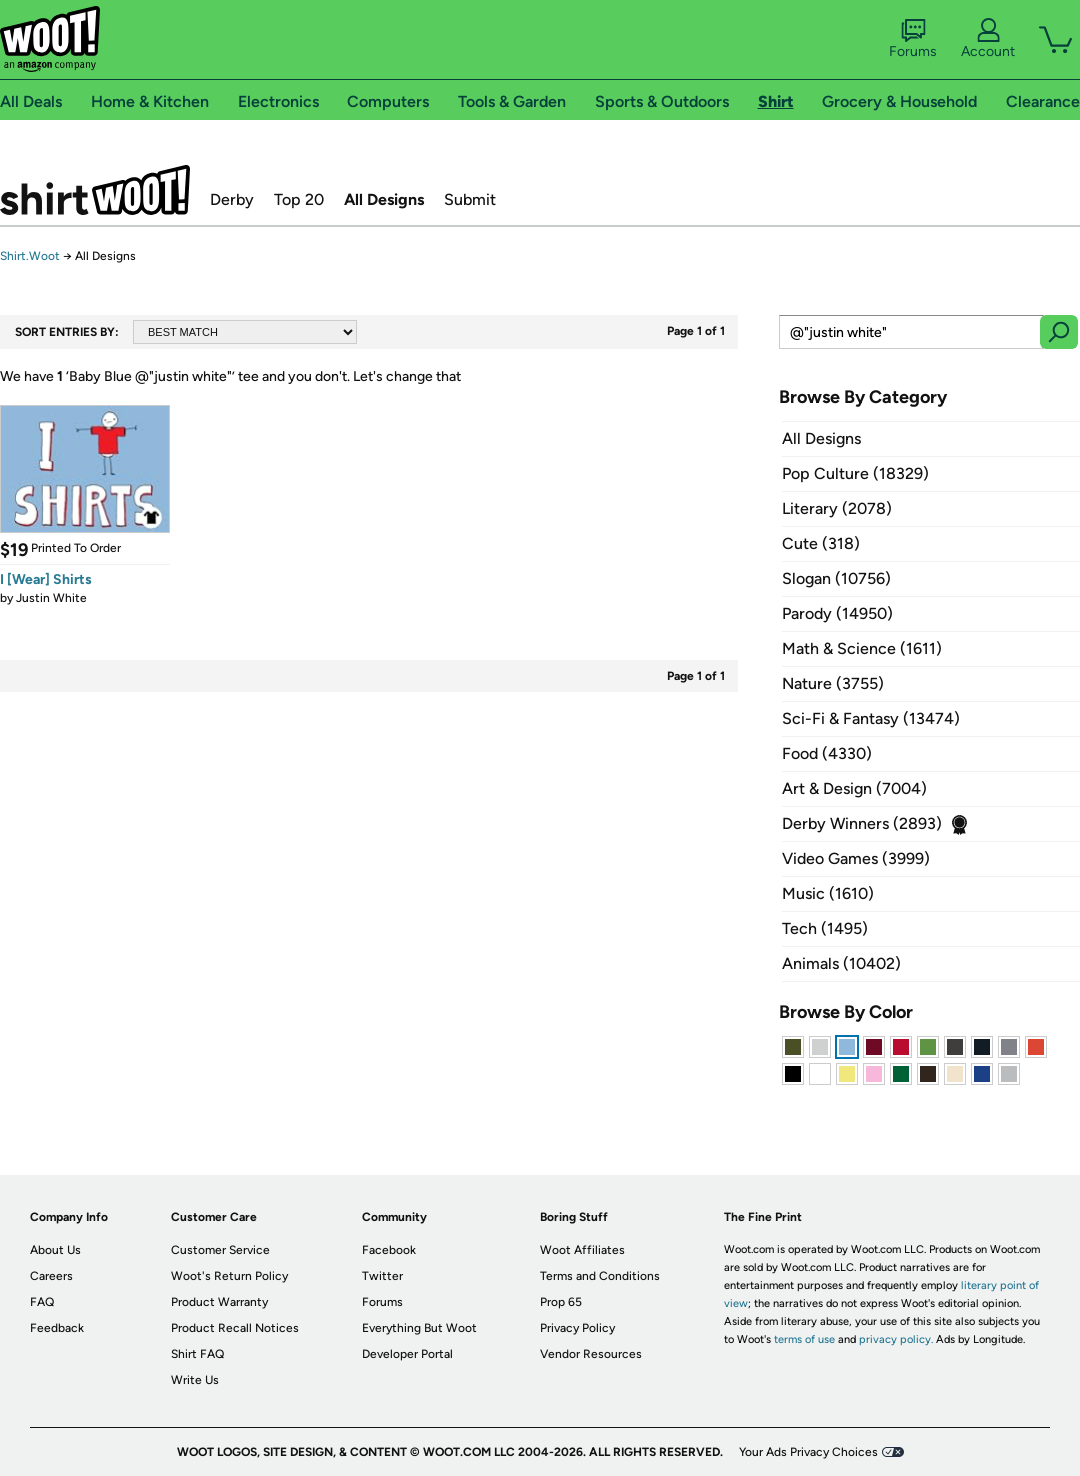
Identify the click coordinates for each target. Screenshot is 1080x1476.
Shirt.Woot (95, 190)
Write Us (195, 1380)
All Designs (384, 199)
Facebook (389, 1250)
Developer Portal (407, 1354)
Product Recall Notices (235, 1328)
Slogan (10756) (836, 578)
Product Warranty (219, 1302)
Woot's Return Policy (229, 1276)
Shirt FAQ (197, 1354)
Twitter (382, 1276)
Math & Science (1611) (862, 648)
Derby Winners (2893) (862, 823)
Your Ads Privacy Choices (808, 1452)
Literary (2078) (837, 508)
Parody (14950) (837, 613)
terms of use (804, 1339)
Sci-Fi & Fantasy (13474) (871, 718)
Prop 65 (561, 1302)
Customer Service (220, 1250)
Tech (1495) (825, 928)
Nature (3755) (833, 683)
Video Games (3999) (856, 858)
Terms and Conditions (600, 1276)
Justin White (51, 598)
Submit (470, 199)
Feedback (57, 1328)
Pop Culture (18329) (855, 473)
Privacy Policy (577, 1328)
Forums (913, 39)
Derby (232, 199)
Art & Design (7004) (854, 788)
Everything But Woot (419, 1328)
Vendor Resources (591, 1354)
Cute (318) (821, 543)
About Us (55, 1250)
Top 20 (299, 199)
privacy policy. (896, 1339)
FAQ (42, 1302)
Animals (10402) (841, 963)
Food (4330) (827, 753)
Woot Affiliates (582, 1250)
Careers (51, 1276)
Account (988, 39)
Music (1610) (828, 893)
